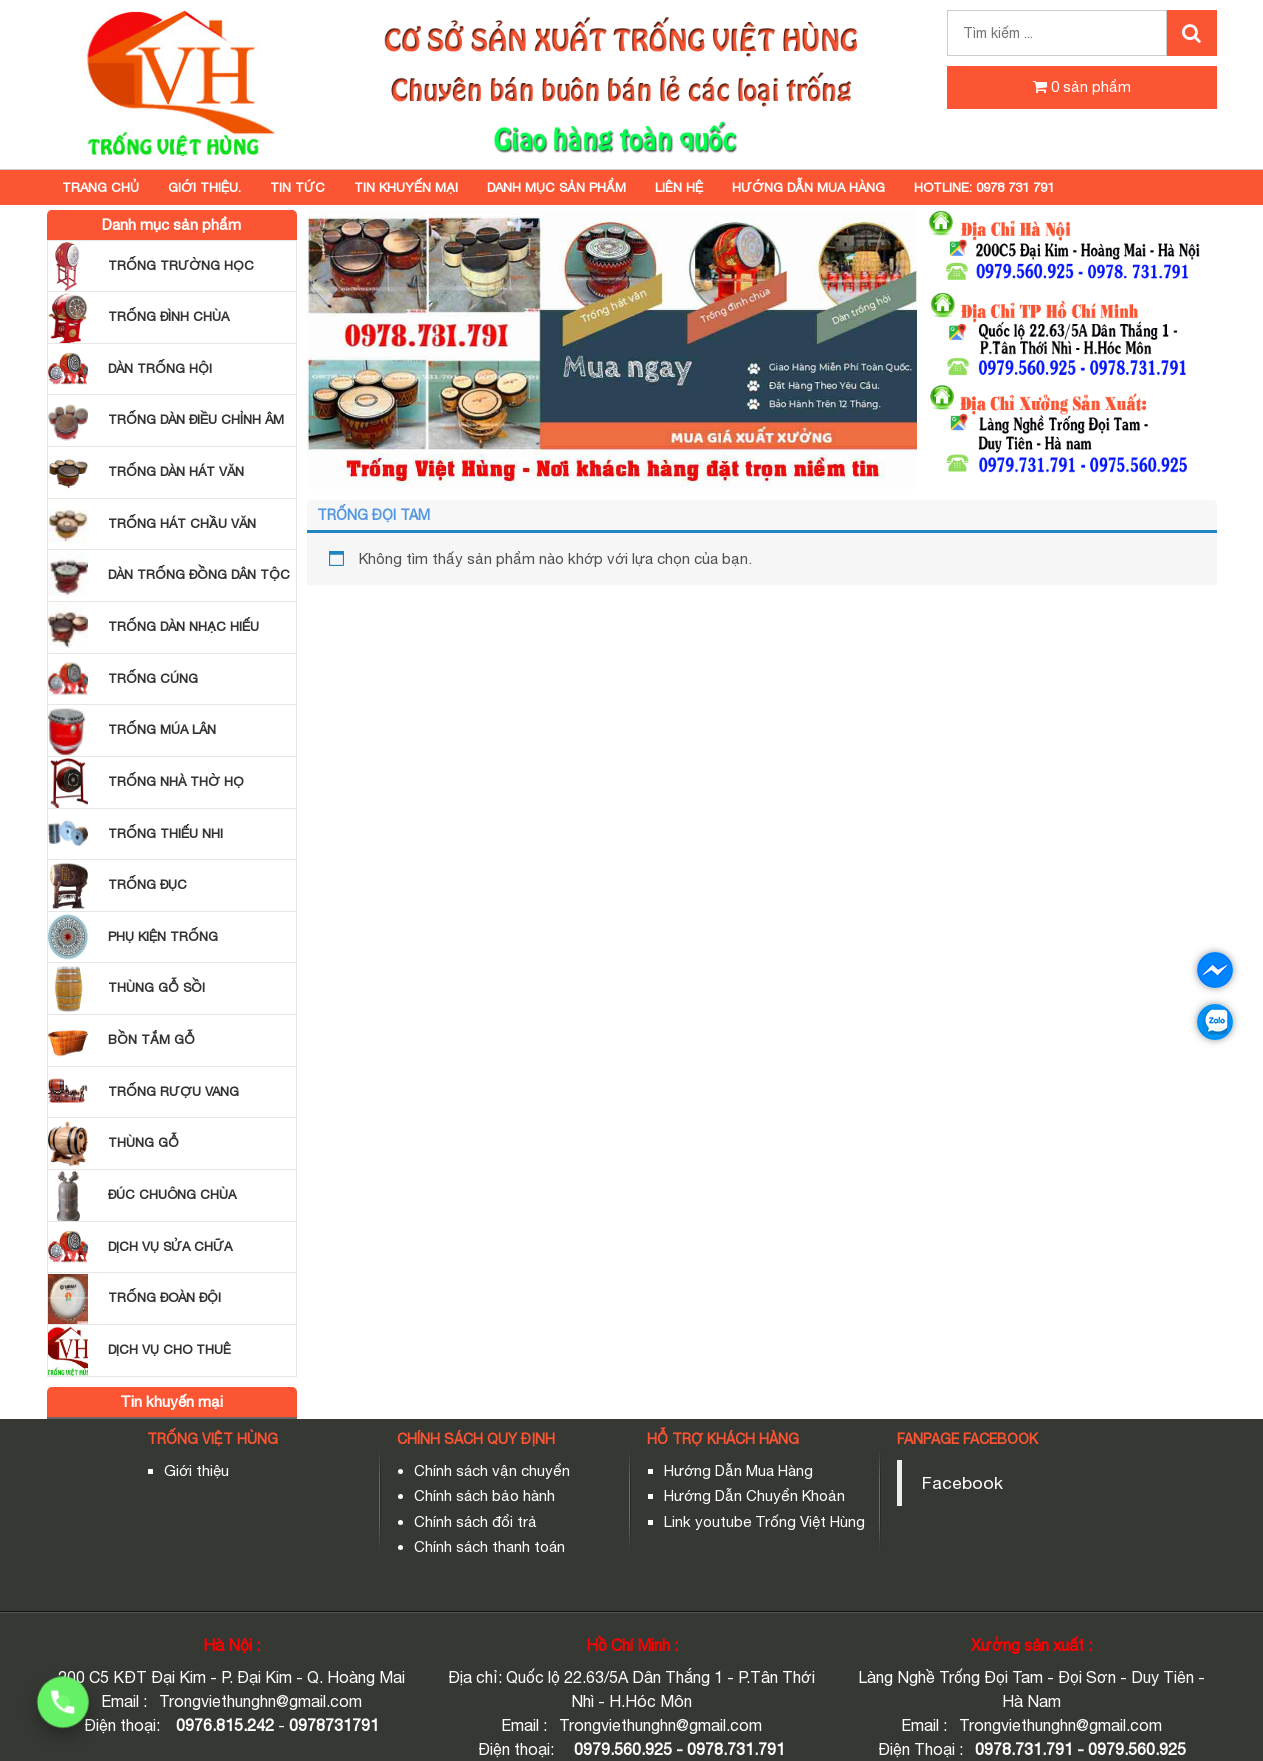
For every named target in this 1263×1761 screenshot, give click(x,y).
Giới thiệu (196, 1470)
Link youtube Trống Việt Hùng (764, 1521)
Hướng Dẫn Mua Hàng (738, 1470)
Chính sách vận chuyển (492, 1470)
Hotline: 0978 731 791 (984, 187)
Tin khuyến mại (406, 187)
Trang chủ (100, 187)
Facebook (962, 1482)
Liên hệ (679, 187)
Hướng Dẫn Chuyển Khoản (754, 1495)
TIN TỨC (297, 187)
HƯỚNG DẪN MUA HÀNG (808, 187)
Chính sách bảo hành (484, 1495)
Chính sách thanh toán (489, 1546)
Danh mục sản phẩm (556, 187)
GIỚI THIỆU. (204, 187)
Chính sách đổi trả (475, 1521)
